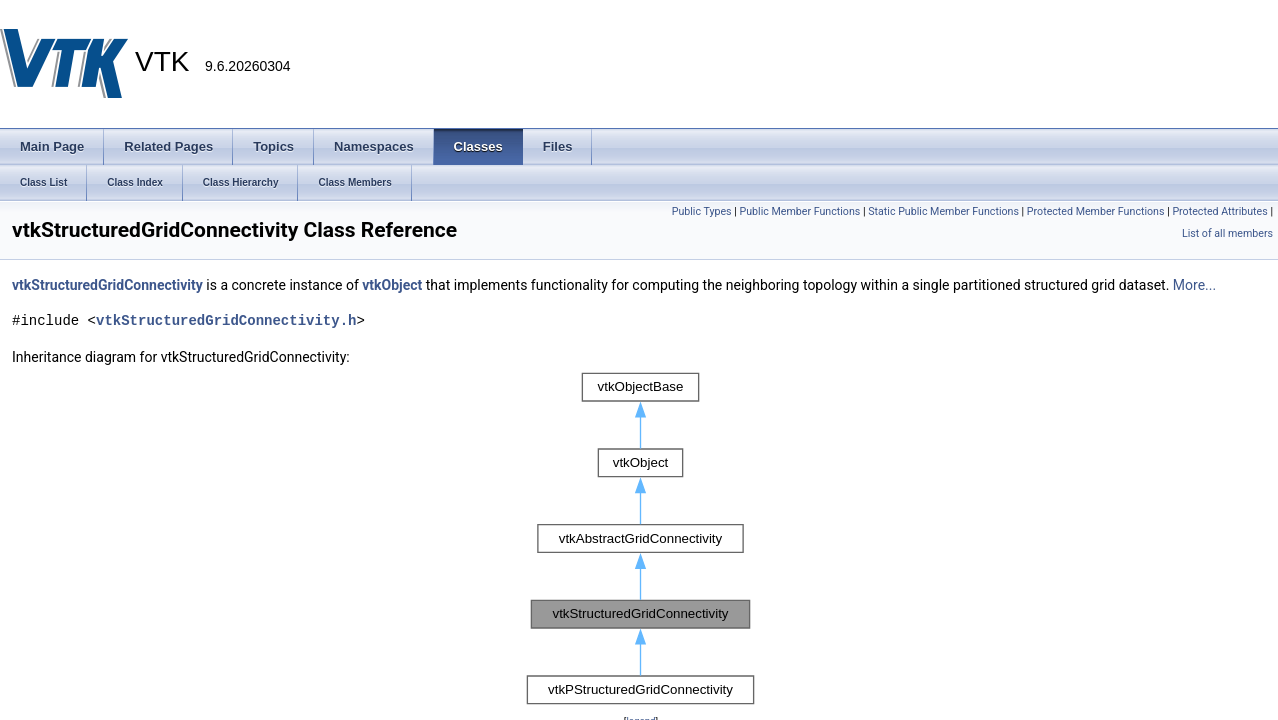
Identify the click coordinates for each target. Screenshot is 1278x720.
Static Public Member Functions (943, 211)
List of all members (1227, 233)
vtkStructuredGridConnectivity (107, 285)
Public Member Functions (800, 211)
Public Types (702, 211)
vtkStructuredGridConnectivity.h (226, 320)
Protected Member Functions (1096, 211)
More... (1194, 285)
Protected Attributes (1219, 211)
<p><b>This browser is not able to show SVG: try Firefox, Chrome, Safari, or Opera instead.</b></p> (641, 539)
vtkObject (392, 285)
